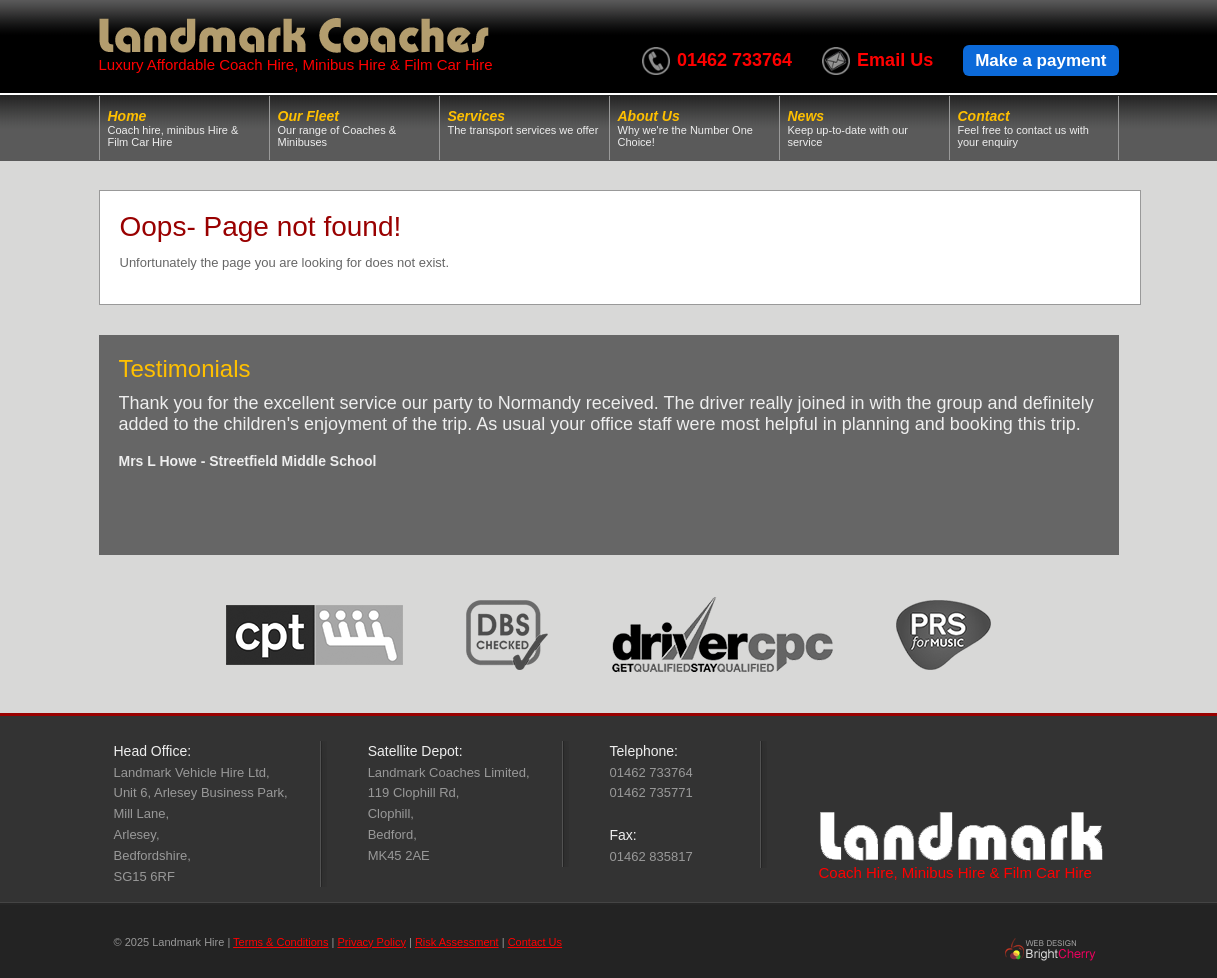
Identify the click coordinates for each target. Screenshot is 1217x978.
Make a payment (1040, 60)
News (864, 128)
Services (524, 122)
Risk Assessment (457, 942)
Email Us (895, 60)
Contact (1034, 128)
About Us (694, 128)
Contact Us (535, 942)
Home (184, 128)
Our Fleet (354, 128)
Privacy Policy (371, 942)
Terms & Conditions (280, 942)
